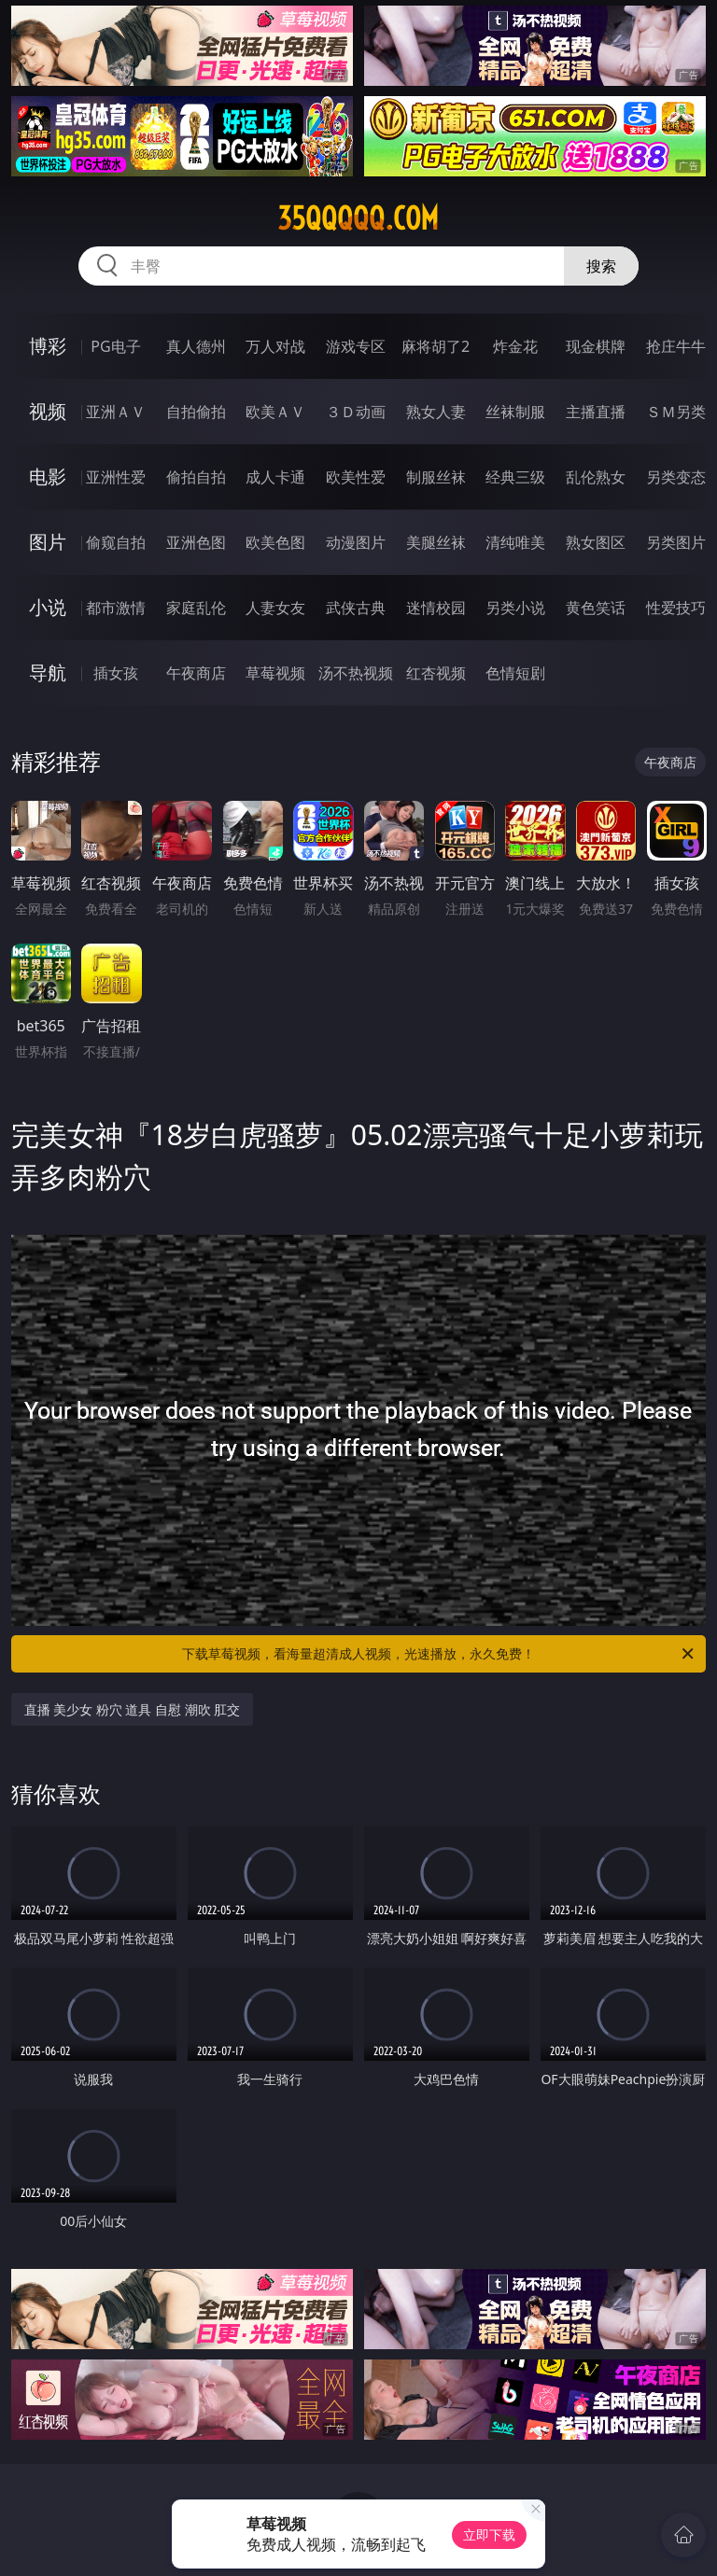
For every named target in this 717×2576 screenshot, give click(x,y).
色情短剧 (515, 673)
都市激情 (116, 607)
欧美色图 (275, 542)
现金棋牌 (596, 346)
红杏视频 (436, 673)
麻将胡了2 (435, 346)
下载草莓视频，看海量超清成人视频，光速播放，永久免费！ (439, 1654)
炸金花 (515, 346)
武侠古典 (356, 607)
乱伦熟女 (596, 477)
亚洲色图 (196, 542)
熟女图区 (596, 542)
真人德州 (196, 346)
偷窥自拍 (116, 542)
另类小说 (515, 607)
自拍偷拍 (196, 411)
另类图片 (676, 542)
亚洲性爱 (116, 477)
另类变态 (676, 477)
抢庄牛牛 (676, 346)
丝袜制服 (515, 411)
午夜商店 (196, 673)
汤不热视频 (355, 673)
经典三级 (515, 477)
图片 (47, 541)
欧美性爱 (356, 477)
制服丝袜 (436, 477)
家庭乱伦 (196, 607)
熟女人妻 (436, 411)
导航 (47, 672)
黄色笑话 (596, 607)
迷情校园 (436, 607)
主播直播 (596, 411)
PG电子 (115, 346)
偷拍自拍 (196, 477)
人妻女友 (275, 607)
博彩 (47, 345)
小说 (47, 607)
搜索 (601, 266)
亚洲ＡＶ (116, 411)
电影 (47, 476)
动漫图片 (356, 542)
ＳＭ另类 (676, 411)
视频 (47, 411)
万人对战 (275, 346)
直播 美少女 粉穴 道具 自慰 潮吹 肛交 (132, 1709)
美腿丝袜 (436, 542)
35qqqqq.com (358, 218)
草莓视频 (275, 673)
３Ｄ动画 (356, 411)
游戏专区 (356, 346)
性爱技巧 (676, 607)
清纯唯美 (515, 542)
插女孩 (115, 673)
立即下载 (489, 2534)
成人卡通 (275, 477)
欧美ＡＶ (275, 411)
